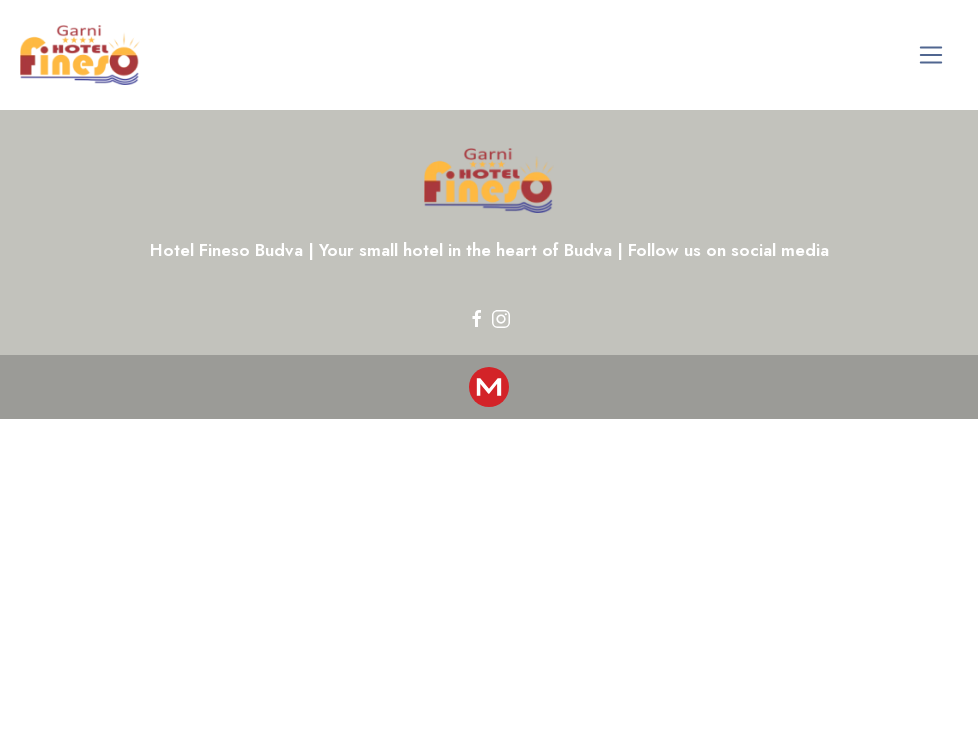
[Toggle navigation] (931, 55)
